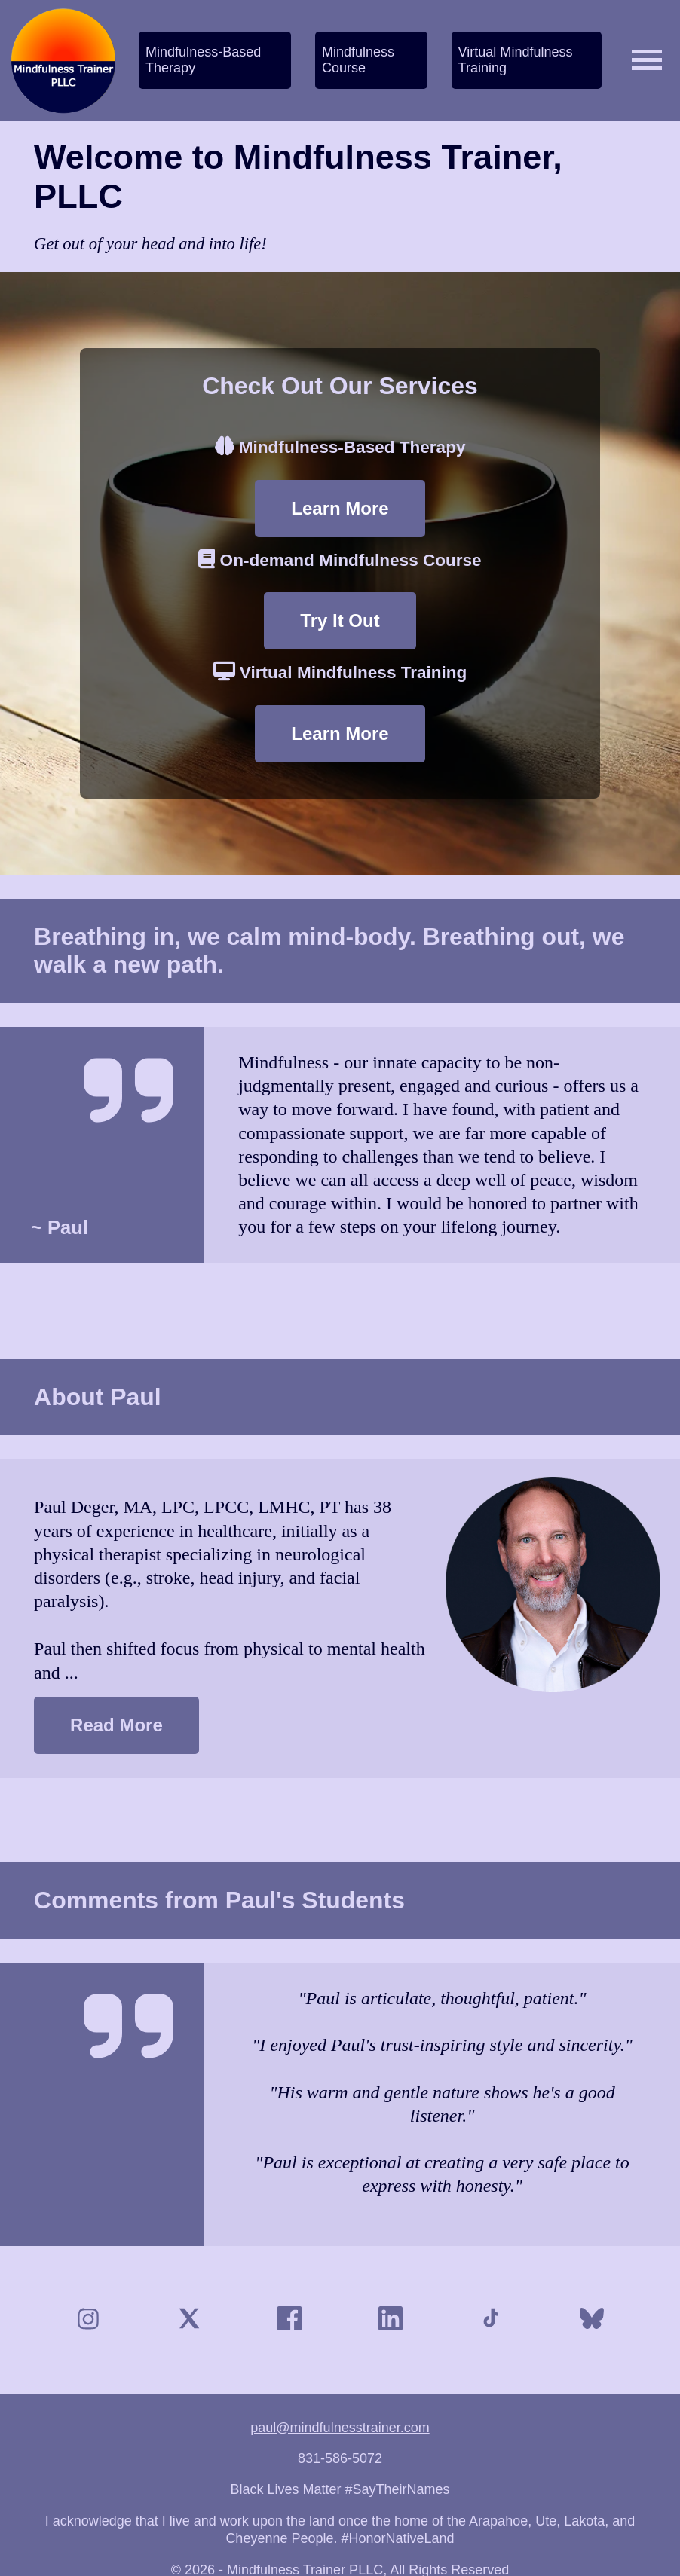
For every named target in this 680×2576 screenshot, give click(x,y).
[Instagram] (88, 2319)
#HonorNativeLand (398, 2538)
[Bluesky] (592, 2319)
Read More (116, 1725)
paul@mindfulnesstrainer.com (339, 2427)
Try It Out (339, 620)
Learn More (339, 508)
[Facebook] (289, 2319)
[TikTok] (491, 2319)
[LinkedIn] (390, 2319)
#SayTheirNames (397, 2489)
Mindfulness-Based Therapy (203, 59)
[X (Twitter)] (189, 2319)
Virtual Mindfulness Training (515, 59)
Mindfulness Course (358, 59)
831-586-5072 (340, 2458)
